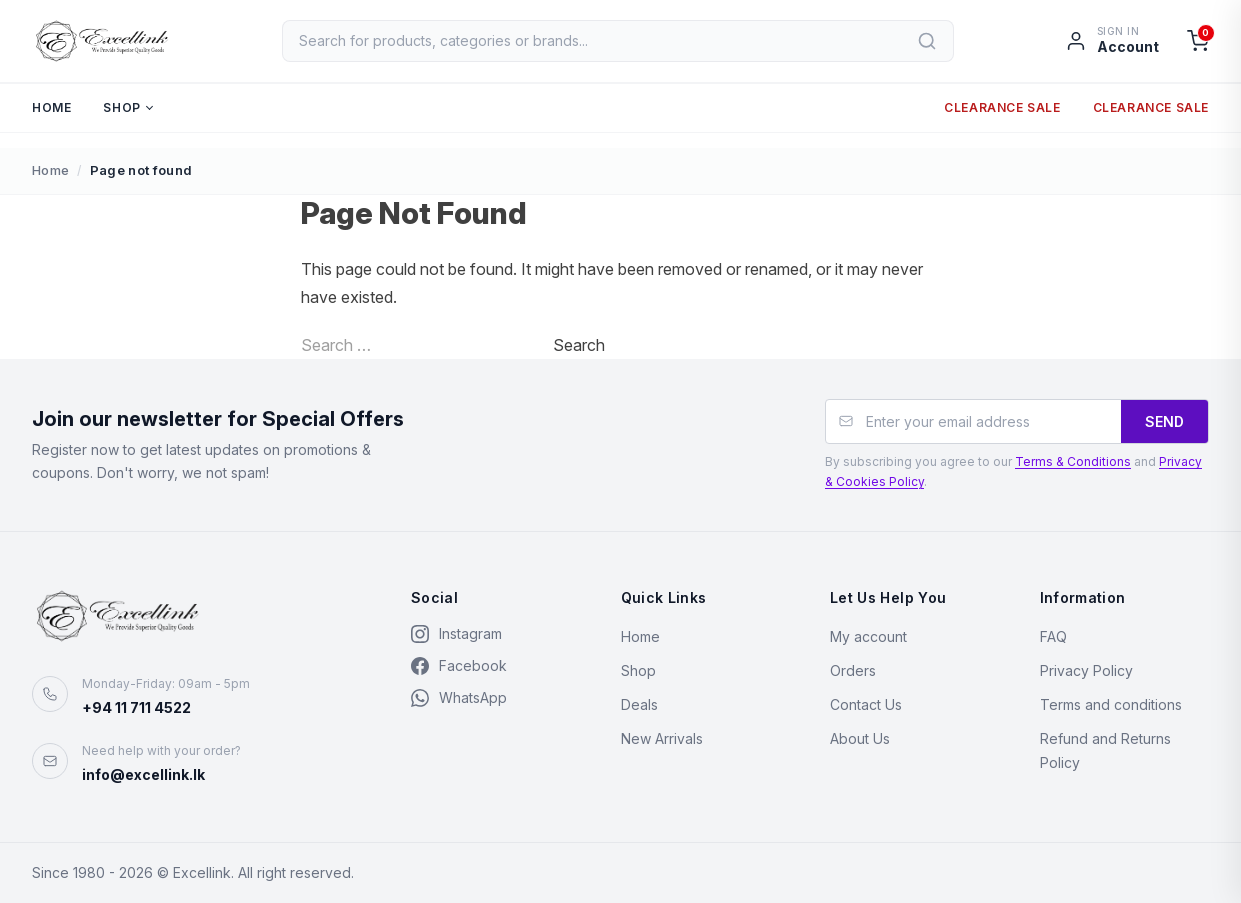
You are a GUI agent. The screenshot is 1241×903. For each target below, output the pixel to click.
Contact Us (866, 704)
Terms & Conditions (1073, 461)
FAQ (1053, 636)
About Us (860, 738)
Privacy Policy (1086, 670)
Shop (121, 113)
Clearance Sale (1002, 113)
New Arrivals (662, 738)
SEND (1164, 421)
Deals (639, 704)
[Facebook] (496, 666)
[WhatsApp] (496, 698)
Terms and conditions (1111, 704)
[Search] (930, 44)
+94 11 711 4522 (136, 707)
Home (51, 113)
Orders (853, 670)
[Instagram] (496, 634)
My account (868, 636)
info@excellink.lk (143, 774)
